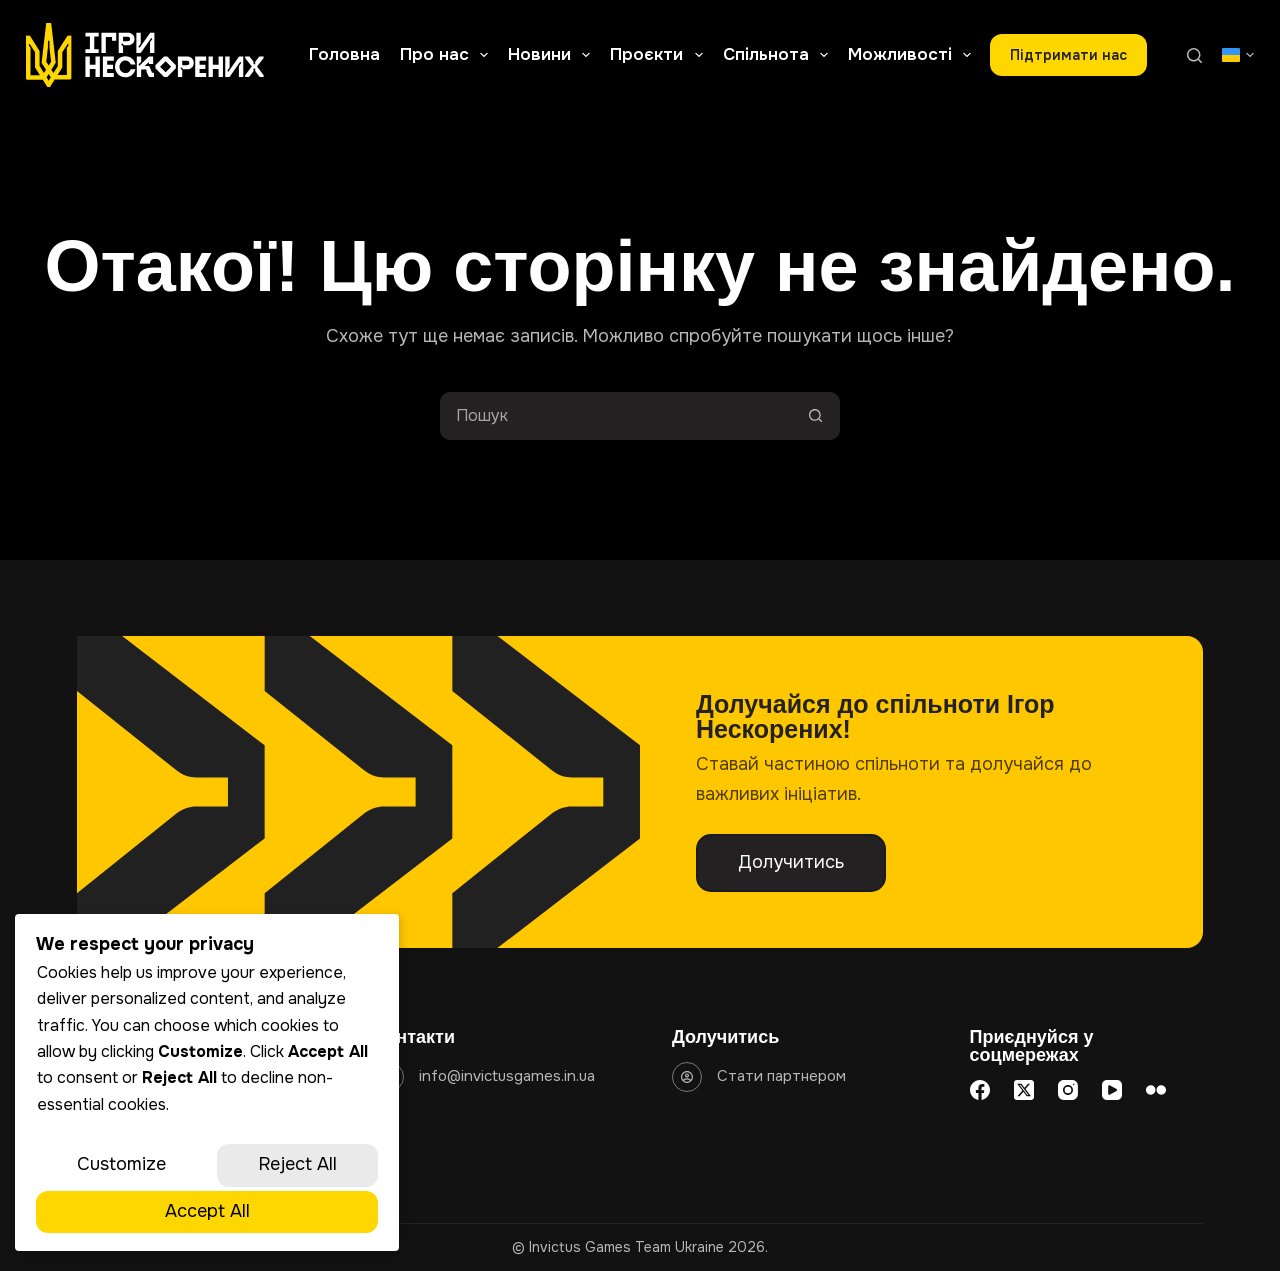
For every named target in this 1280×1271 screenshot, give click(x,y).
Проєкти (660, 55)
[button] (1238, 55)
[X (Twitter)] (1024, 1090)
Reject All (297, 1164)
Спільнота (779, 55)
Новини (553, 55)
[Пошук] (1194, 55)
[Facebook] (980, 1090)
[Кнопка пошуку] (816, 416)
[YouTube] (1112, 1090)
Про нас (448, 55)
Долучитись (791, 862)
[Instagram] (1068, 1090)
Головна (344, 54)
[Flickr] (1156, 1090)
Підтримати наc (1068, 55)
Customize (121, 1164)
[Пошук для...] (616, 416)
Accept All (207, 1211)
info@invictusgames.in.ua (507, 1076)
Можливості (913, 55)
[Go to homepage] (145, 55)
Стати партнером (781, 1076)
